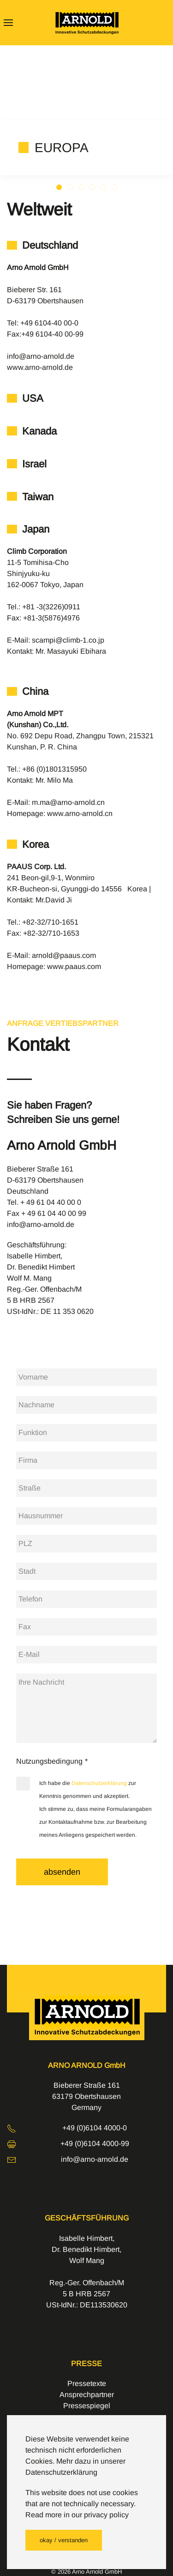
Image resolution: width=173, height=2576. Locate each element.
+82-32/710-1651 (50, 922)
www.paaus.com (74, 966)
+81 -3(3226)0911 (51, 607)
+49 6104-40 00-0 (49, 323)
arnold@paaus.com (64, 955)
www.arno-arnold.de (40, 367)
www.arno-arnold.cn (80, 813)
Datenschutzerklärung (99, 1783)
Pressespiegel (86, 2406)
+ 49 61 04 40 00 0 (50, 1202)
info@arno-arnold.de (40, 356)
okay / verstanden (64, 2540)
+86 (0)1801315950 (54, 769)
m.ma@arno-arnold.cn (68, 802)
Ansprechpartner (87, 2394)
